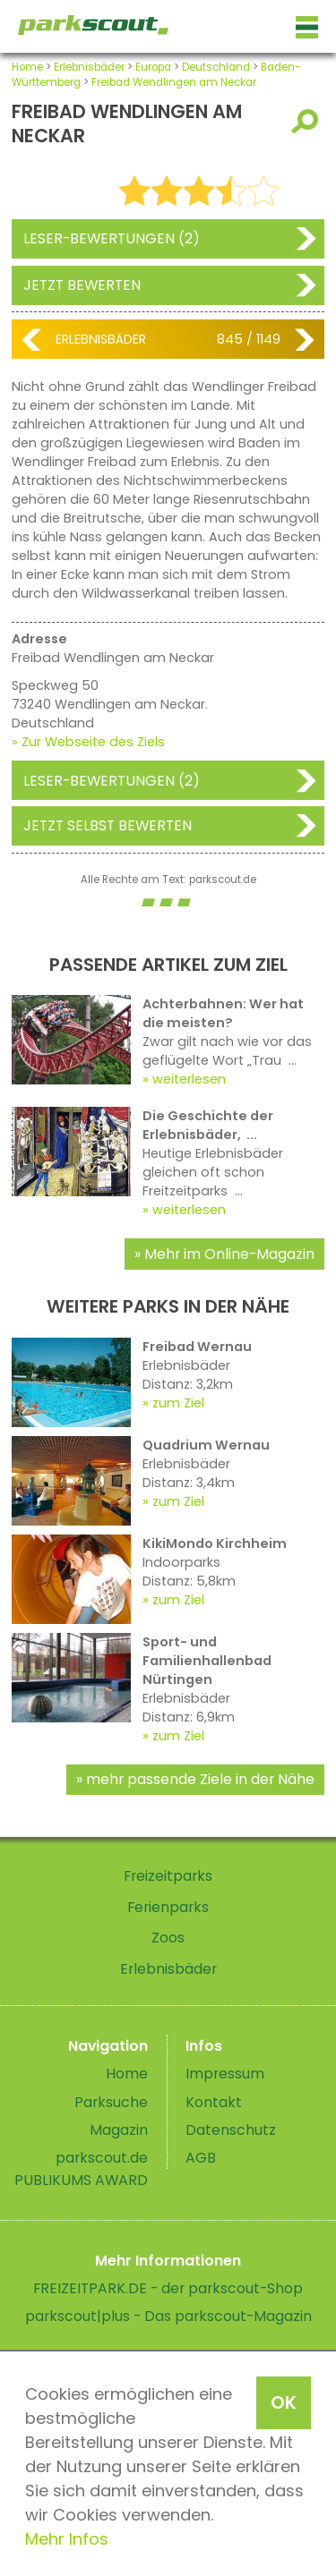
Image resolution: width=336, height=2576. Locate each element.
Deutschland (216, 67)
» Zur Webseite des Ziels (88, 742)
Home (27, 67)
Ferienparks (168, 1907)
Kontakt (213, 2102)
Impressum (224, 2073)
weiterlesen (189, 1079)
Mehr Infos (66, 2539)
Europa (153, 67)
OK (284, 2402)
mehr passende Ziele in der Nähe (200, 1779)
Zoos (168, 1937)
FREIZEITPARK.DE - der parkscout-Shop (168, 2288)
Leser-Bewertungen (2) (111, 238)
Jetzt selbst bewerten (107, 825)
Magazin (119, 2130)
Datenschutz (230, 2130)
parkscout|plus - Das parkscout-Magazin (168, 2316)
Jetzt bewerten (82, 285)
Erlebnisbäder (89, 67)
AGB (200, 2157)
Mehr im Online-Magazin (229, 1254)
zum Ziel (178, 1403)
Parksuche (111, 2102)
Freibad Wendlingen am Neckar (173, 82)
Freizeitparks (168, 1876)
